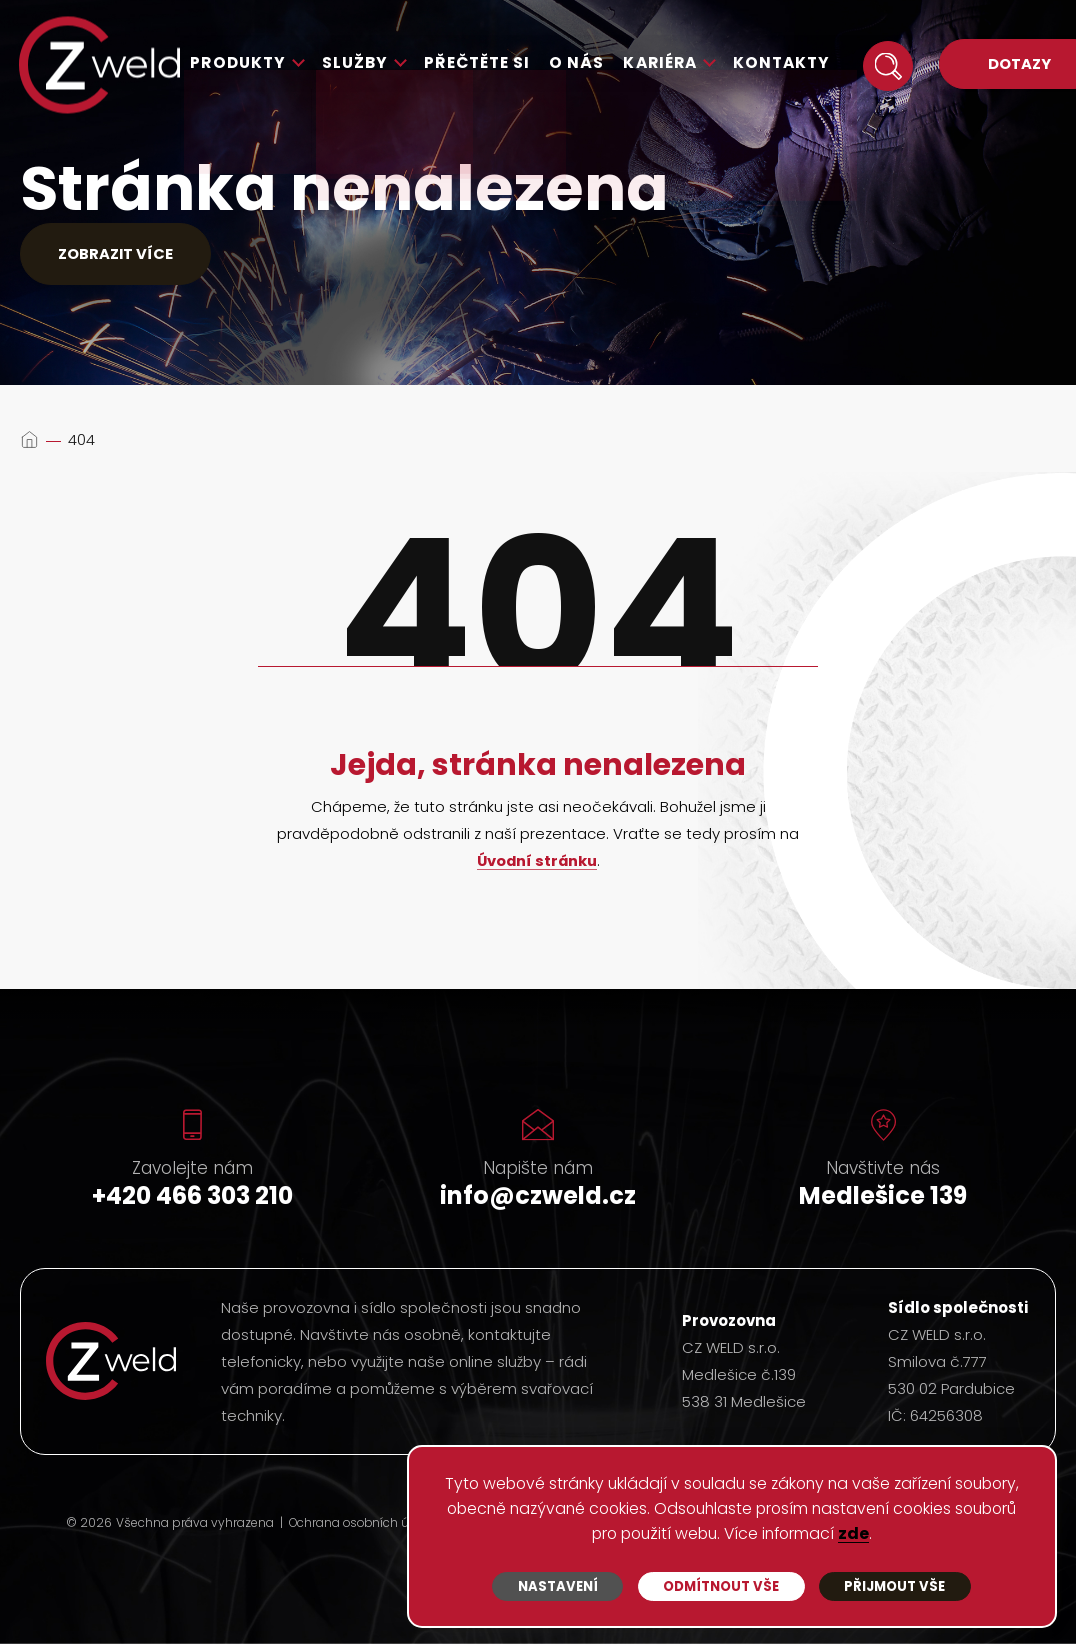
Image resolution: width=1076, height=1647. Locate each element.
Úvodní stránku (537, 865)
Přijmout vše (894, 1584)
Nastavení (557, 1584)
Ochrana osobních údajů (364, 1527)
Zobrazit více (123, 255)
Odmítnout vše (720, 1584)
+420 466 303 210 (192, 1198)
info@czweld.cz (538, 1198)
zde (925, 1532)
